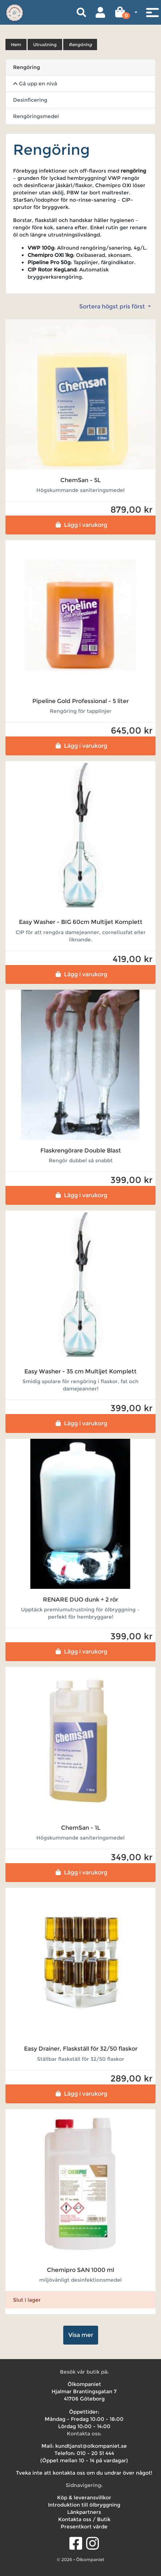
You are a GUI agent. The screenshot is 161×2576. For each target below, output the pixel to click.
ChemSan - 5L (80, 480)
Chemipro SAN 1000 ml (80, 2269)
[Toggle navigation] (152, 12)
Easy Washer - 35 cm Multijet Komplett (80, 1371)
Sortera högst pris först (112, 306)
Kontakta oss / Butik (84, 2519)
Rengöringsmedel (36, 116)
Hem (16, 44)
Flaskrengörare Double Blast (80, 1150)
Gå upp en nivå (35, 83)
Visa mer (80, 2334)
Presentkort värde (84, 2526)
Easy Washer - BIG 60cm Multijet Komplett (80, 921)
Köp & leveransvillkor (84, 2497)
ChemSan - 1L (80, 1827)
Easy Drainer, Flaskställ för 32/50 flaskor (80, 2048)
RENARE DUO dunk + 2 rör (80, 1599)
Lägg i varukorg (80, 524)
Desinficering (30, 100)
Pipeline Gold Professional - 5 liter (80, 701)
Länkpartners (84, 2512)
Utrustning (45, 44)
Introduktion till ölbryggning (84, 2505)
